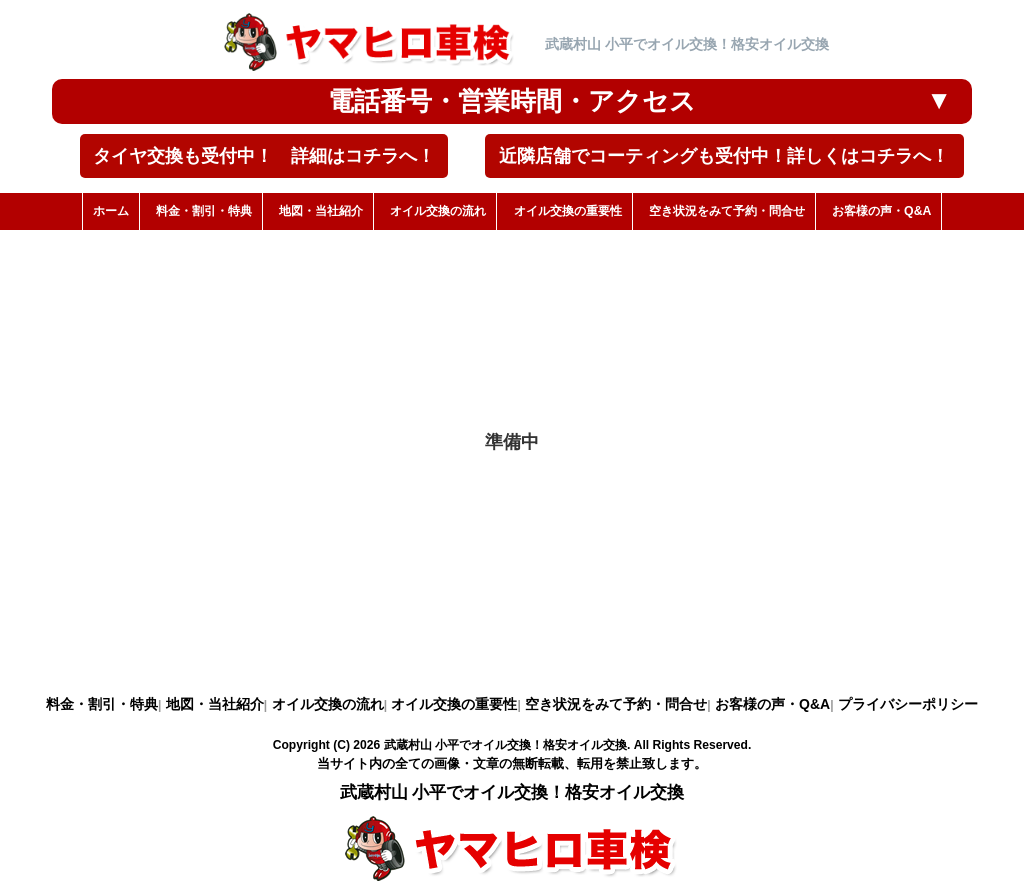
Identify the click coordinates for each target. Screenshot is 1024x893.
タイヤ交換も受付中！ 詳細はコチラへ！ (264, 156)
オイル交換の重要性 (454, 704)
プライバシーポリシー (908, 704)
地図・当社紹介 (215, 704)
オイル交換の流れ (328, 704)
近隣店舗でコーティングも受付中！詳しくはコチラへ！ (724, 156)
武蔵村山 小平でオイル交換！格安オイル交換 (505, 745)
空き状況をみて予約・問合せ (616, 704)
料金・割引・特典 (102, 704)
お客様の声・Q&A (772, 704)
